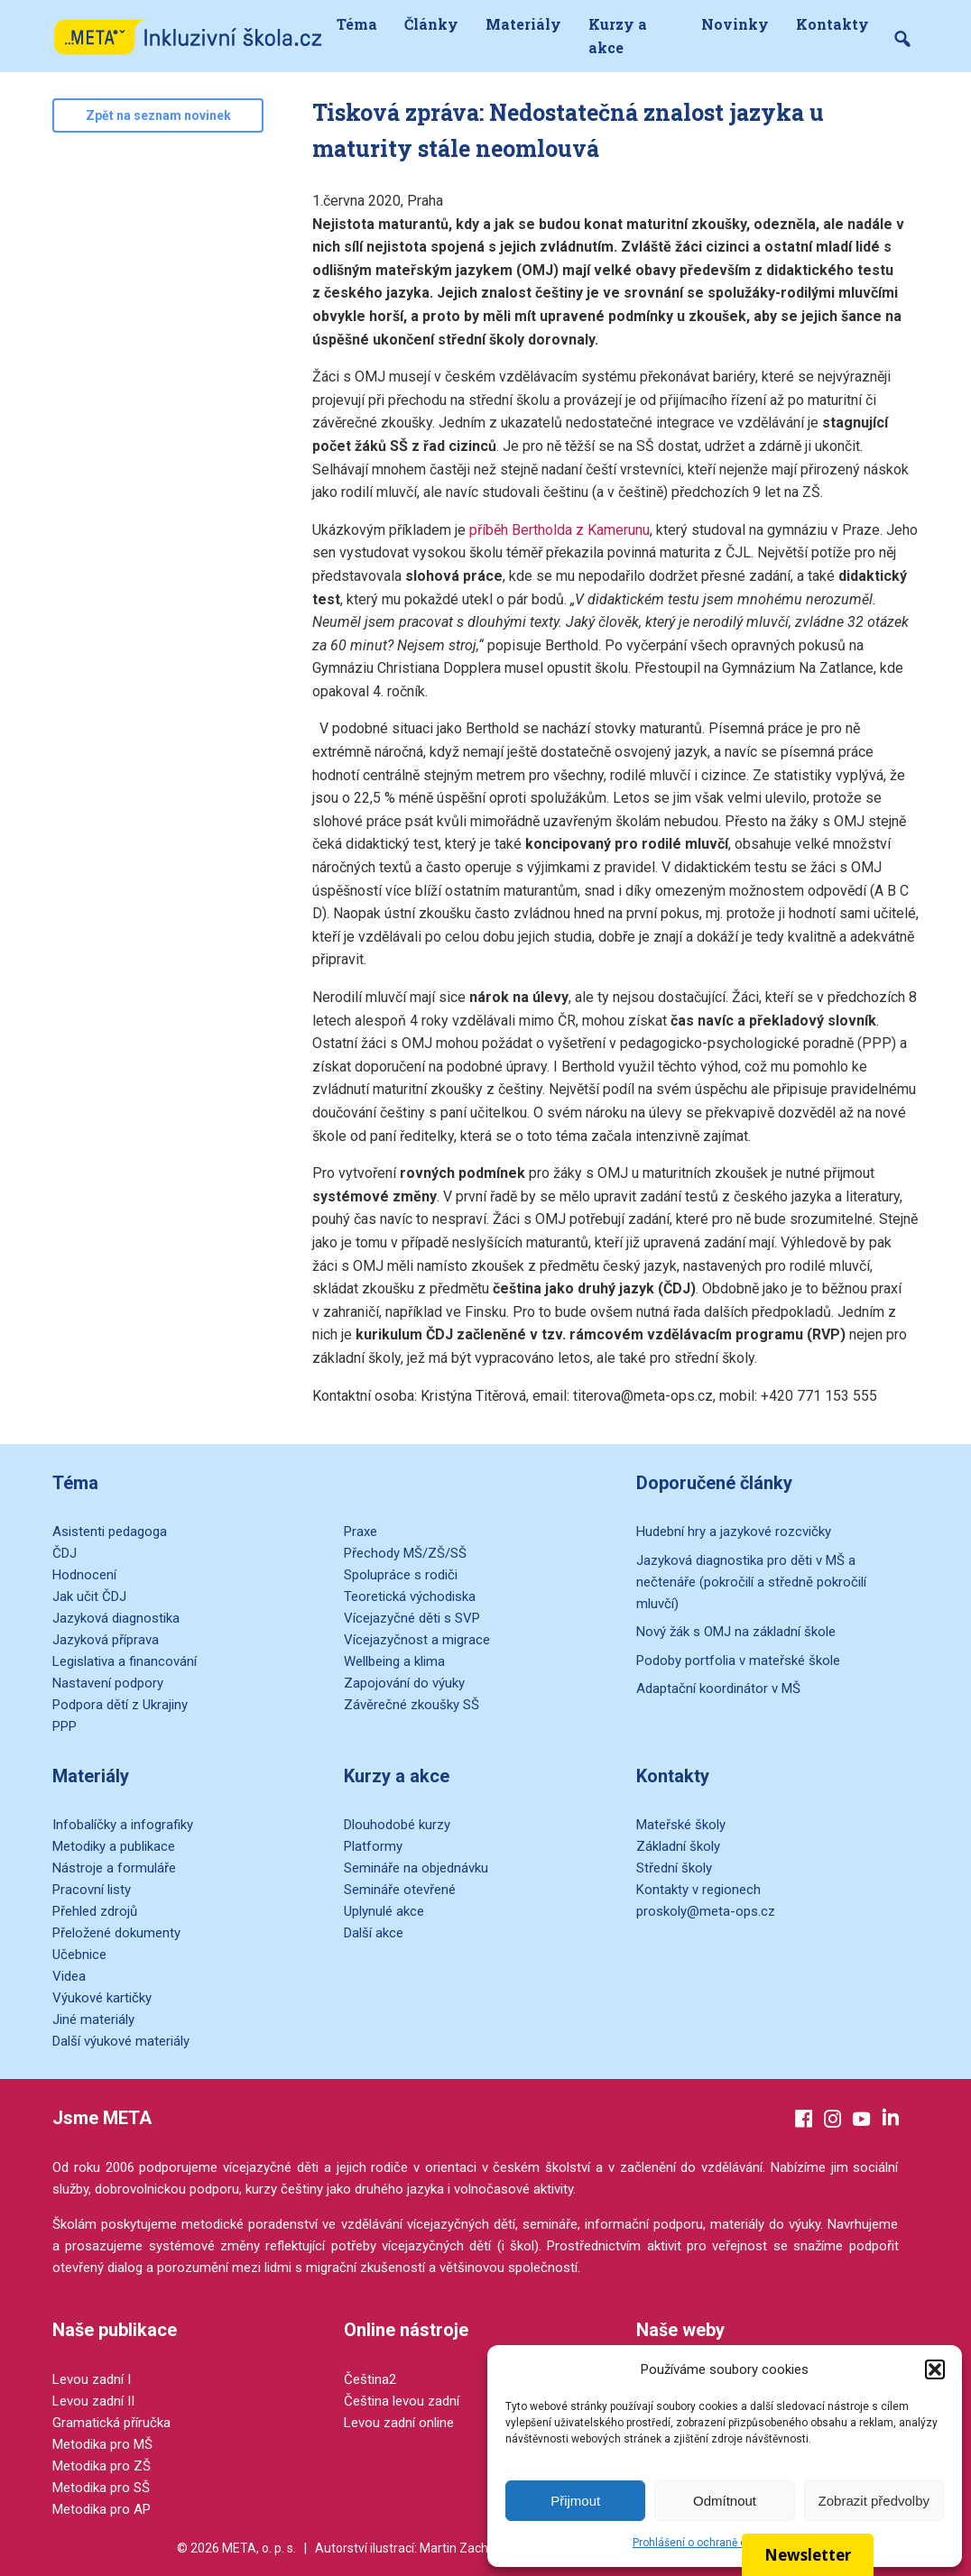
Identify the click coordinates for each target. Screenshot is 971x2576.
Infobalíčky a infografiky (122, 1825)
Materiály (523, 23)
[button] (935, 2369)
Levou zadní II (93, 2401)
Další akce (373, 1933)
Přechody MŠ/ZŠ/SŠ (405, 1553)
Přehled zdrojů (94, 1911)
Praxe (360, 1531)
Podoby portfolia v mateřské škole (738, 1660)
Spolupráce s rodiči (401, 1575)
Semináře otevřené (400, 1889)
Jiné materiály (93, 2019)
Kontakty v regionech (698, 1889)
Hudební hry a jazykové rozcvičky (733, 1531)
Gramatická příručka (111, 2423)
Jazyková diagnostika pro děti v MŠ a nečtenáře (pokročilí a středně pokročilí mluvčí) (751, 1582)
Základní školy (678, 1846)
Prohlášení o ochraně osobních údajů (725, 2542)
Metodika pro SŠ (101, 2487)
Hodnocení (84, 1575)
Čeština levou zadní (401, 2401)
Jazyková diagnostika (116, 1618)
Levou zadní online (399, 2423)
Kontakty (832, 23)
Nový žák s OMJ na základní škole (736, 1632)
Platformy (373, 1846)
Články (431, 23)
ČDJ (64, 1553)
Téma (357, 23)
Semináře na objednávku (416, 1868)
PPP (64, 1726)
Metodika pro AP (101, 2509)
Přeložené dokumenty (116, 1933)
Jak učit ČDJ (89, 1596)
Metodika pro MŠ (102, 2444)
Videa (69, 1976)
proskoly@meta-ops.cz (705, 1911)
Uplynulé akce (384, 1911)
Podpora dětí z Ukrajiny (120, 1705)
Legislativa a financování (124, 1661)
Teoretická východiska (410, 1596)
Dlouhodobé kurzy (397, 1825)
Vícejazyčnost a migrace (417, 1640)
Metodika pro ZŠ (101, 2466)
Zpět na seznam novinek (158, 115)
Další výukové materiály (121, 2041)
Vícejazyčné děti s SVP (412, 1618)
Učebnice (79, 1954)
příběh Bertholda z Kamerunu (559, 529)
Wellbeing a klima (394, 1661)
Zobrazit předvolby (873, 2500)
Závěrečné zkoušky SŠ (411, 1705)
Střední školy (674, 1868)
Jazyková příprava (105, 1640)
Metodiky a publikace (113, 1846)
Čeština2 (370, 2379)
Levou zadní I (91, 2379)
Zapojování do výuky (404, 1683)
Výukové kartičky (102, 1998)
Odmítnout (724, 2500)
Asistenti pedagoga (109, 1531)
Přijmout (575, 2500)
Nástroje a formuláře (114, 1868)
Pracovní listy (91, 1889)
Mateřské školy (681, 1825)
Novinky (735, 23)
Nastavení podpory (107, 1683)
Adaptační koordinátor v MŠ (718, 1688)
